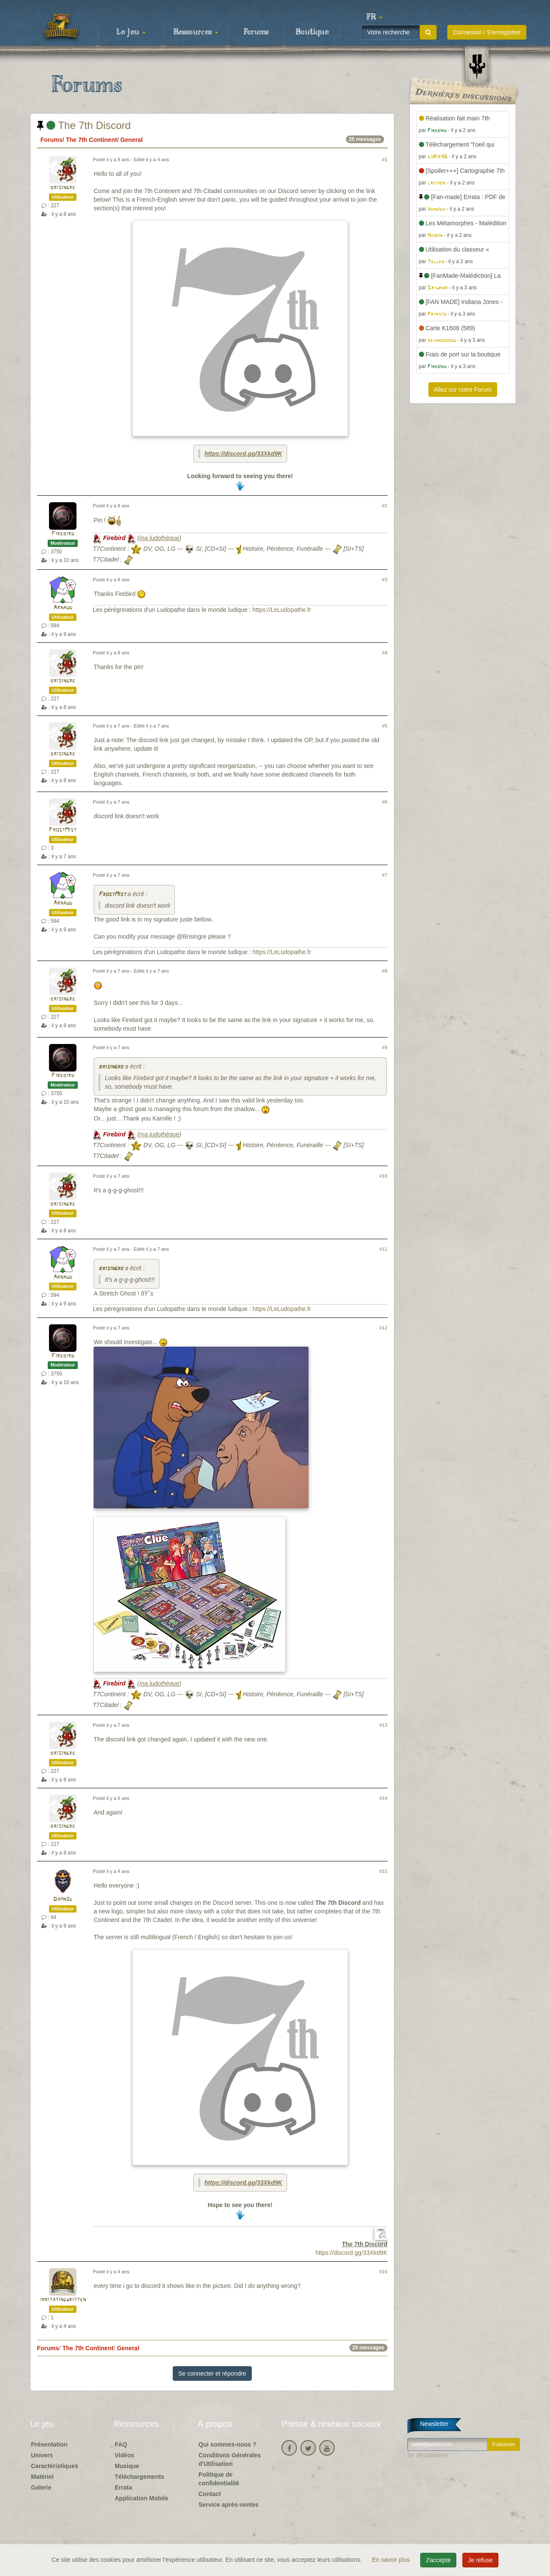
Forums (256, 32)
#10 (383, 1176)
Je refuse (480, 2560)
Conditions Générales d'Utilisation (230, 2459)
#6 (384, 801)
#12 (383, 1327)
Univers (42, 2455)
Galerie (41, 2487)
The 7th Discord (84, 125)
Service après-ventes (229, 2504)
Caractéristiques (54, 2465)
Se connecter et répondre (212, 2373)
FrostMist (62, 830)
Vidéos (124, 2455)
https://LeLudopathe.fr (282, 609)
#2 (384, 505)
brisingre (62, 187)
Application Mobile (141, 2498)
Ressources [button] (196, 32)
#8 (384, 970)
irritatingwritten (63, 2300)
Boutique (312, 32)
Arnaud (62, 608)
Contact (210, 2493)
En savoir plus (392, 2559)
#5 (384, 725)
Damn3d (62, 1899)
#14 (383, 1798)
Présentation (49, 2444)
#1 (384, 159)
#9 (384, 1047)
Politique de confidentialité (219, 2479)
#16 (383, 2271)
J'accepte (438, 2560)
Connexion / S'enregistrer (487, 32)
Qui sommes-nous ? (228, 2444)
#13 (383, 1725)
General (131, 139)
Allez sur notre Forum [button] (463, 389)
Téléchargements (139, 2476)
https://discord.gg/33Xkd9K (243, 453)
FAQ (121, 2444)
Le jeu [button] (131, 32)
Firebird (63, 534)
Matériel (42, 2476)
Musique (127, 2465)
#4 (384, 652)
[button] (374, 17)
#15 (383, 1871)
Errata (123, 2487)
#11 (383, 1249)
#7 (384, 875)
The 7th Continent (91, 139)
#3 (384, 579)
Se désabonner (427, 2455)
